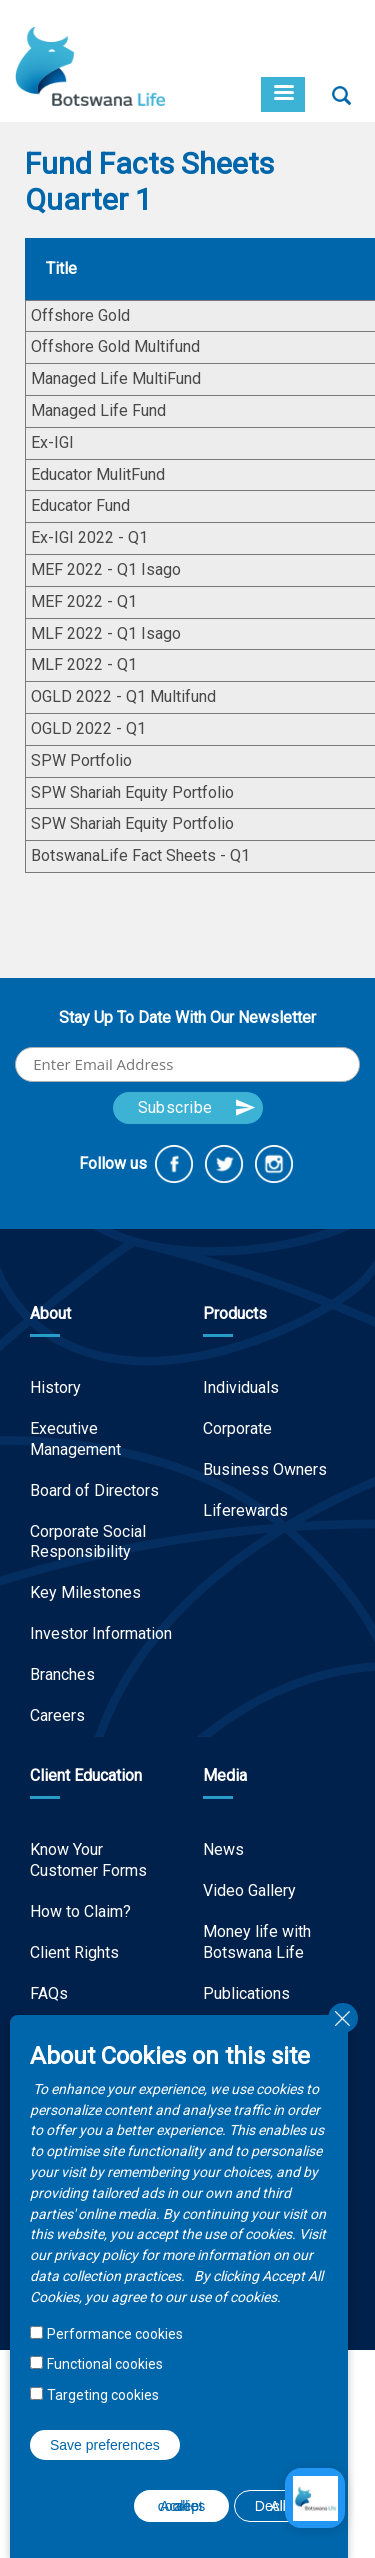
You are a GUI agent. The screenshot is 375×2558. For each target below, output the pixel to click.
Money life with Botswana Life (257, 1942)
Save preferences (105, 2445)
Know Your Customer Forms (88, 1860)
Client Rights (74, 1952)
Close (343, 2018)
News (223, 1849)
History (55, 1387)
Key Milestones (85, 1592)
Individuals (241, 1387)
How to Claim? (80, 1911)
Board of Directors (94, 1490)
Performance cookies (115, 2334)
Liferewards (245, 1510)
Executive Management (75, 1439)
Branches (62, 1674)
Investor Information (101, 1633)
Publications (246, 1993)
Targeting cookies (103, 2395)
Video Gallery (249, 1890)
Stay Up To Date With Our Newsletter (187, 1017)
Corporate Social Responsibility (88, 1542)
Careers (57, 1715)
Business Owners (265, 1469)
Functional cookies (105, 2364)
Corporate (237, 1428)
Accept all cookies (181, 2506)
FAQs (49, 1993)
